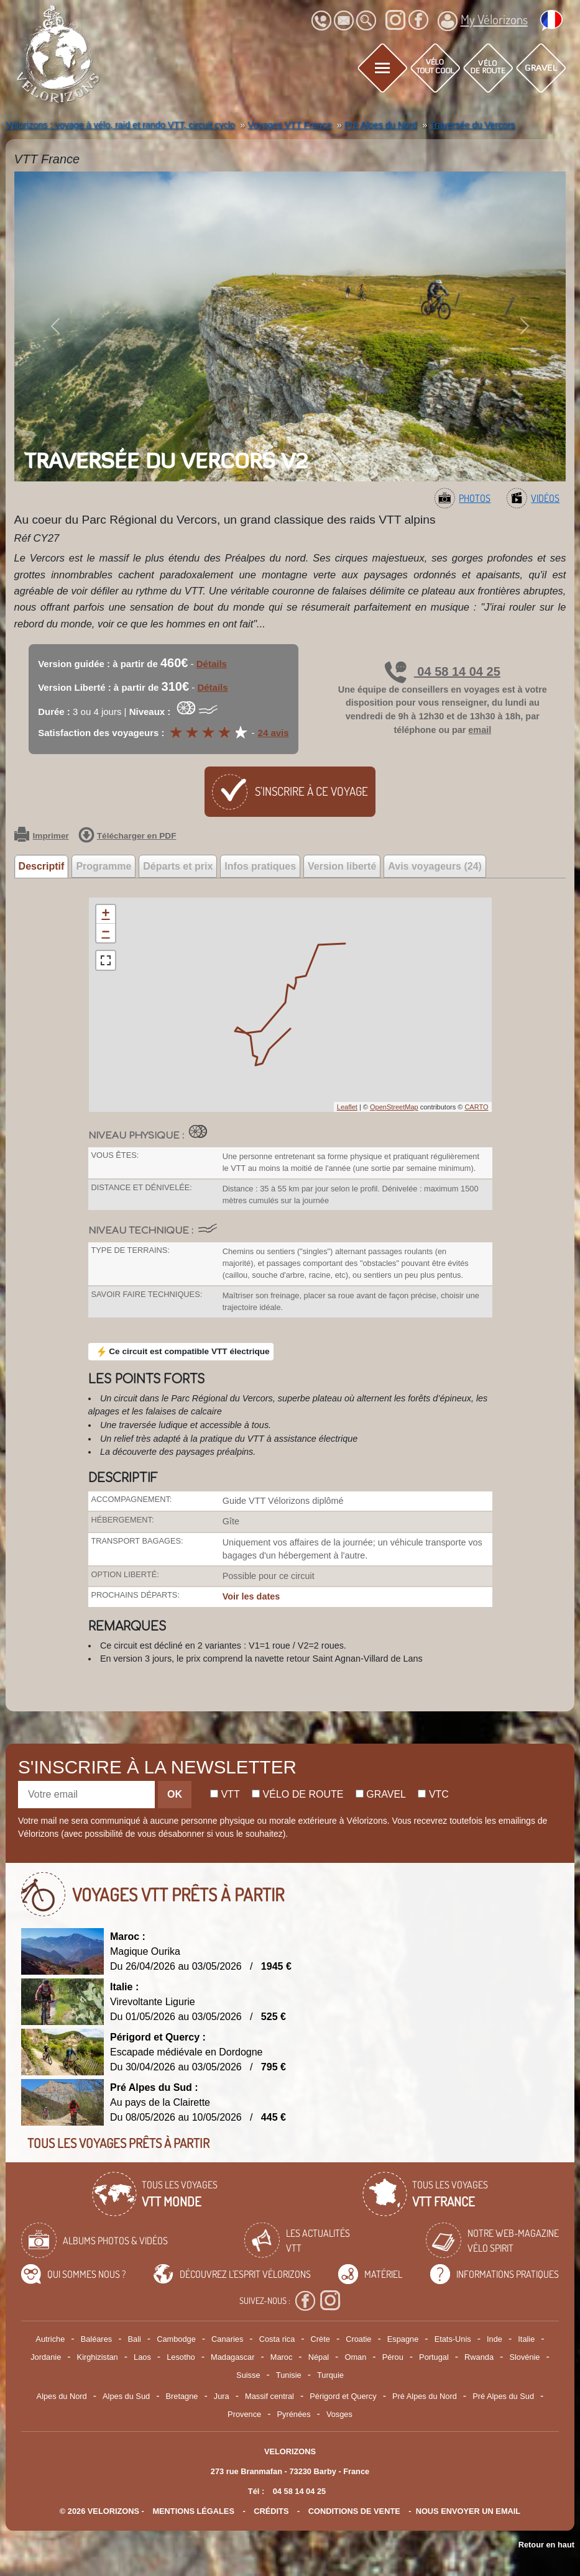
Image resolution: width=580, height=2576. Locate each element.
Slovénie (524, 2357)
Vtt (225, 1794)
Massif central (269, 2396)
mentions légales (193, 2511)
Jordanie (45, 2357)
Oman (355, 2357)
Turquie (330, 2375)
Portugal (434, 2357)
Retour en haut (546, 2544)
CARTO (476, 1107)
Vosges (339, 2414)
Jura (221, 2396)
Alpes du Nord (62, 2396)
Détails (211, 663)
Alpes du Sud (126, 2396)
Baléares (97, 2339)
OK (174, 1794)
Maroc (281, 2357)
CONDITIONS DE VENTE (354, 2511)
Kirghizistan (97, 2357)
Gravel (381, 1794)
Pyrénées (294, 2414)
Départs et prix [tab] (178, 866)
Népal (318, 2357)
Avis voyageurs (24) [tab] (435, 866)
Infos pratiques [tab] (260, 866)
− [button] (105, 933)
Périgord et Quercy (343, 2396)
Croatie (358, 2339)
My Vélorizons (483, 21)
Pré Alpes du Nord (424, 2396)
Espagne (403, 2339)
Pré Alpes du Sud (503, 2396)
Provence (244, 2414)
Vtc (433, 1794)
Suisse (248, 2375)
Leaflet (347, 1107)
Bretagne (181, 2396)
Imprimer (41, 836)
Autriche (50, 2339)
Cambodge (176, 2339)
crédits (271, 2511)
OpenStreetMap (394, 1107)
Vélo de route (297, 1794)
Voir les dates (251, 1596)
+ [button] (105, 914)
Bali (133, 2339)
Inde (494, 2339)
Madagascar (232, 2357)
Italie (526, 2339)
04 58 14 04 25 (442, 671)
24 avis (273, 732)
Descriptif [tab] (42, 866)
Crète (320, 2339)
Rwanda (479, 2357)
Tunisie (289, 2375)
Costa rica (277, 2339)
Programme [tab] (103, 866)
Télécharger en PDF (127, 836)
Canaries (227, 2339)
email (479, 730)
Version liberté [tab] (342, 866)
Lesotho (181, 2357)
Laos (142, 2357)
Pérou (392, 2357)
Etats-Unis (453, 2339)
